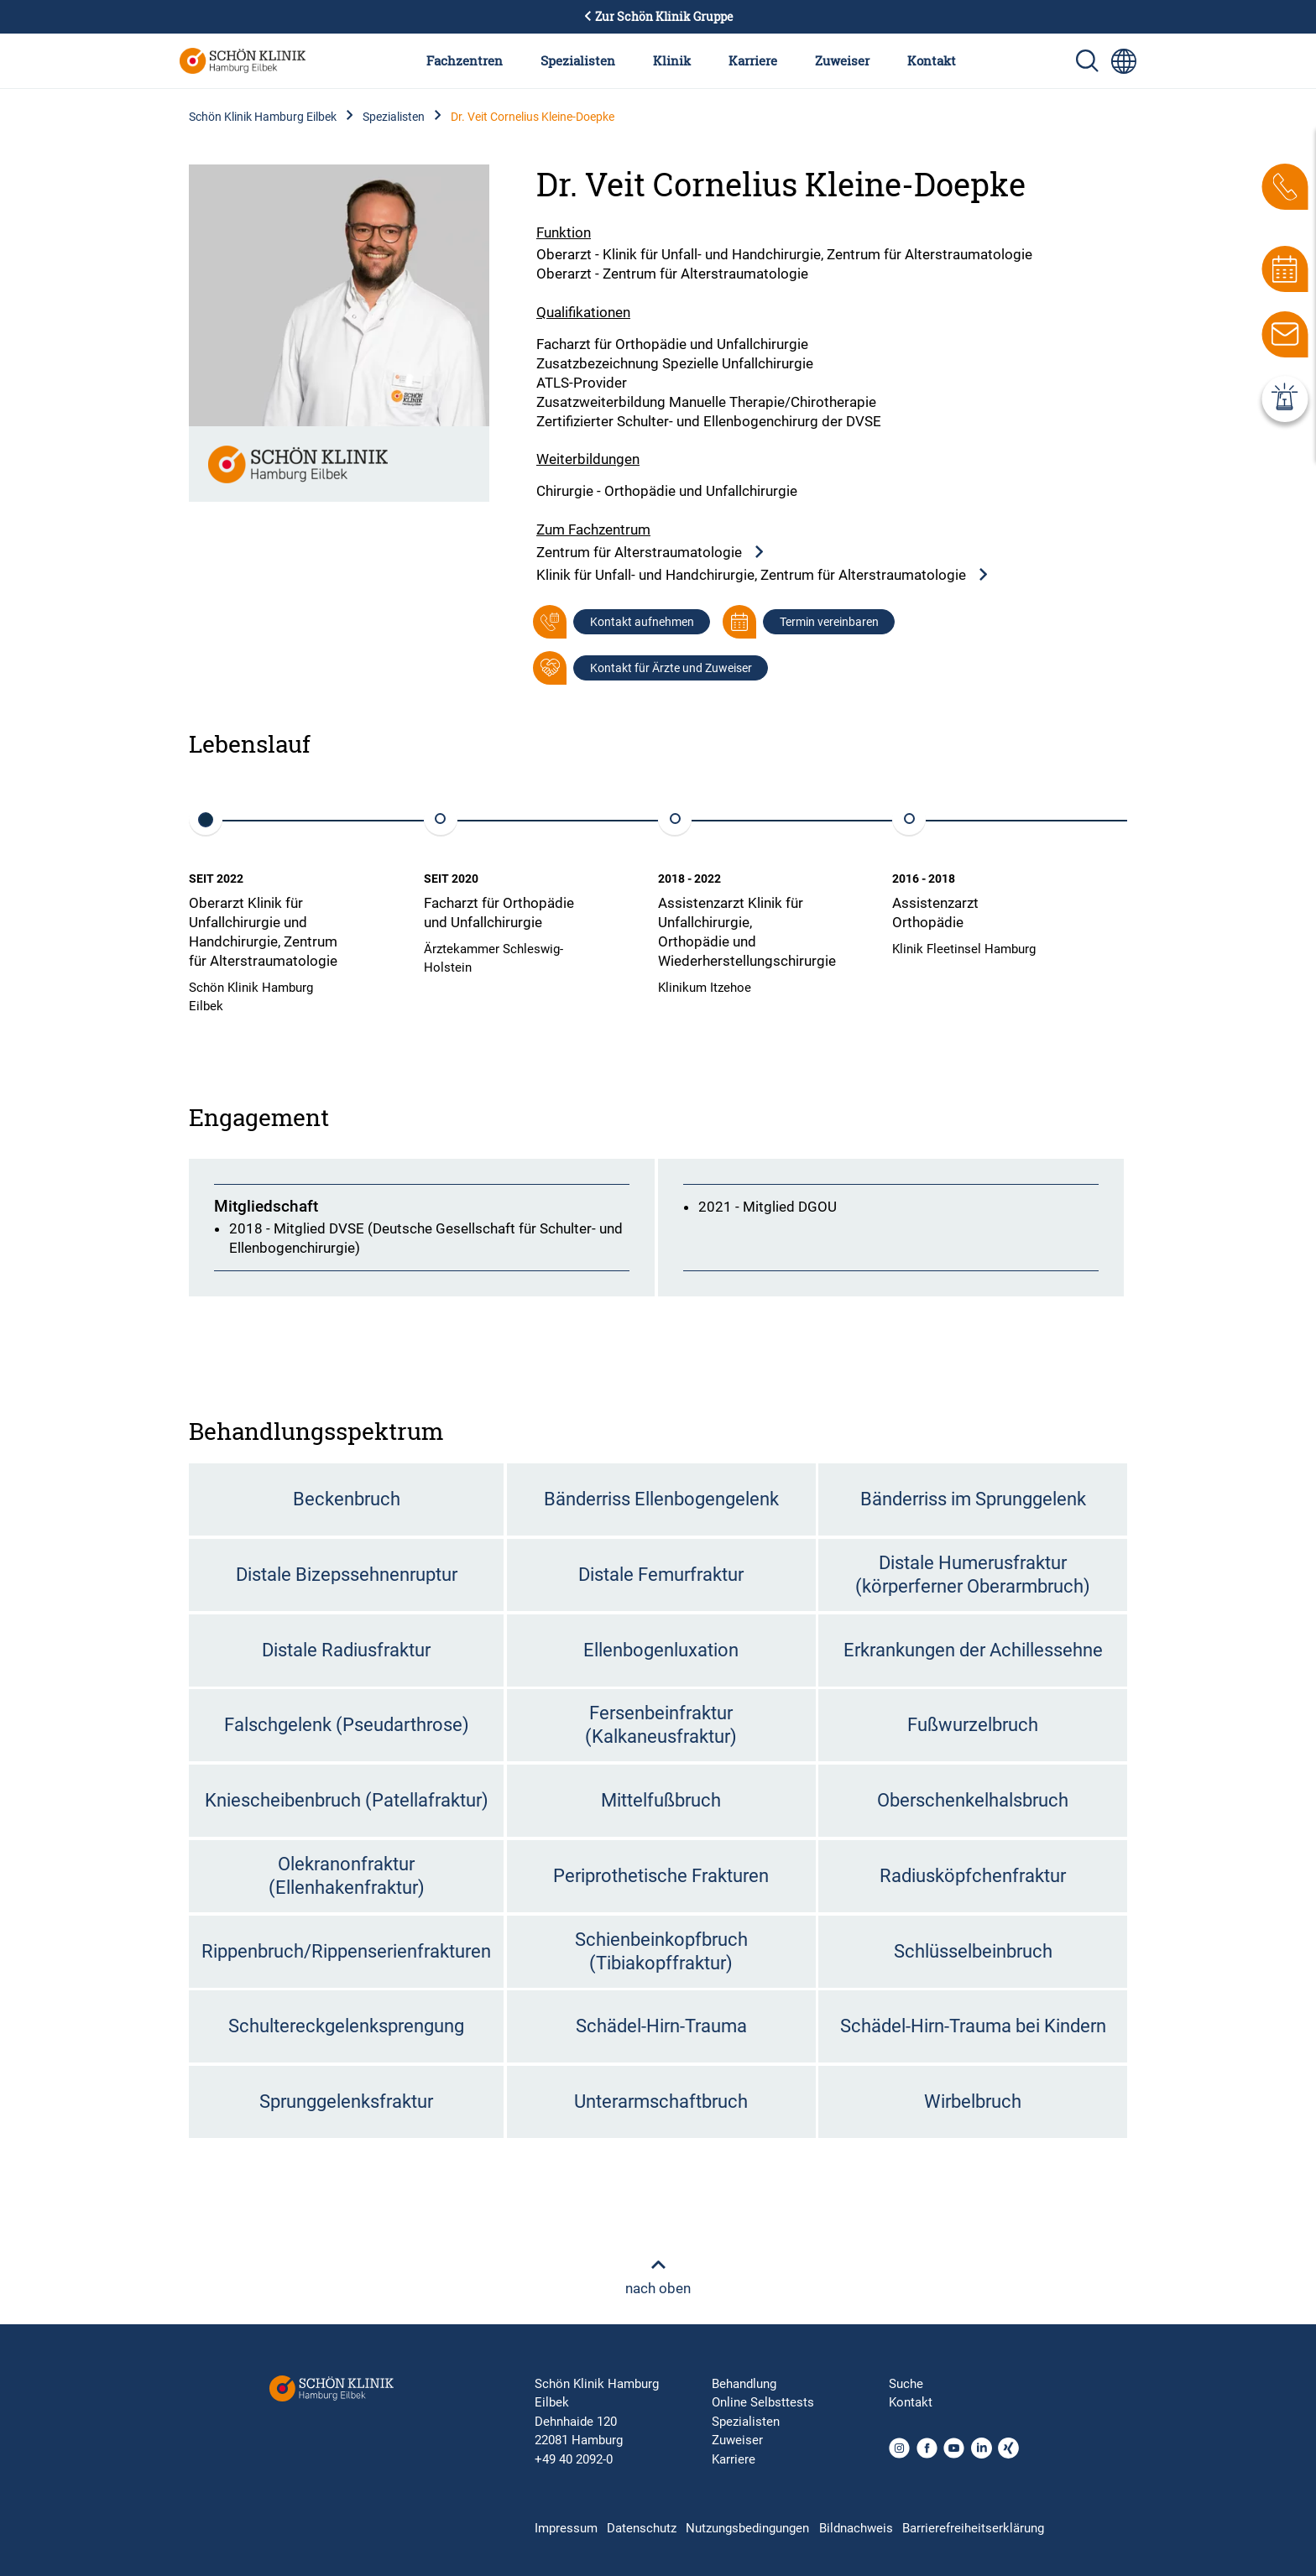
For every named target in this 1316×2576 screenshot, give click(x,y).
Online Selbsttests (763, 2402)
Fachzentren (464, 60)
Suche (906, 2383)
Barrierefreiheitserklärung (973, 2528)
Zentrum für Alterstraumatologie (650, 552)
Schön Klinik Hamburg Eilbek (263, 116)
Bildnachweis (856, 2528)
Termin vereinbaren (829, 621)
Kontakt (931, 60)
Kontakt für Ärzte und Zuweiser (671, 668)
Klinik (672, 60)
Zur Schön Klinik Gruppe (658, 16)
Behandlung (744, 2383)
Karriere (752, 60)
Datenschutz (641, 2528)
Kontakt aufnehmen (642, 621)
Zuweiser (842, 60)
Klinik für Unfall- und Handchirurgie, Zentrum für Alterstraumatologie (763, 575)
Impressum (566, 2528)
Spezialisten (577, 60)
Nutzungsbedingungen (747, 2528)
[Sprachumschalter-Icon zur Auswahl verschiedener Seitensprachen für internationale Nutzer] (1123, 61)
